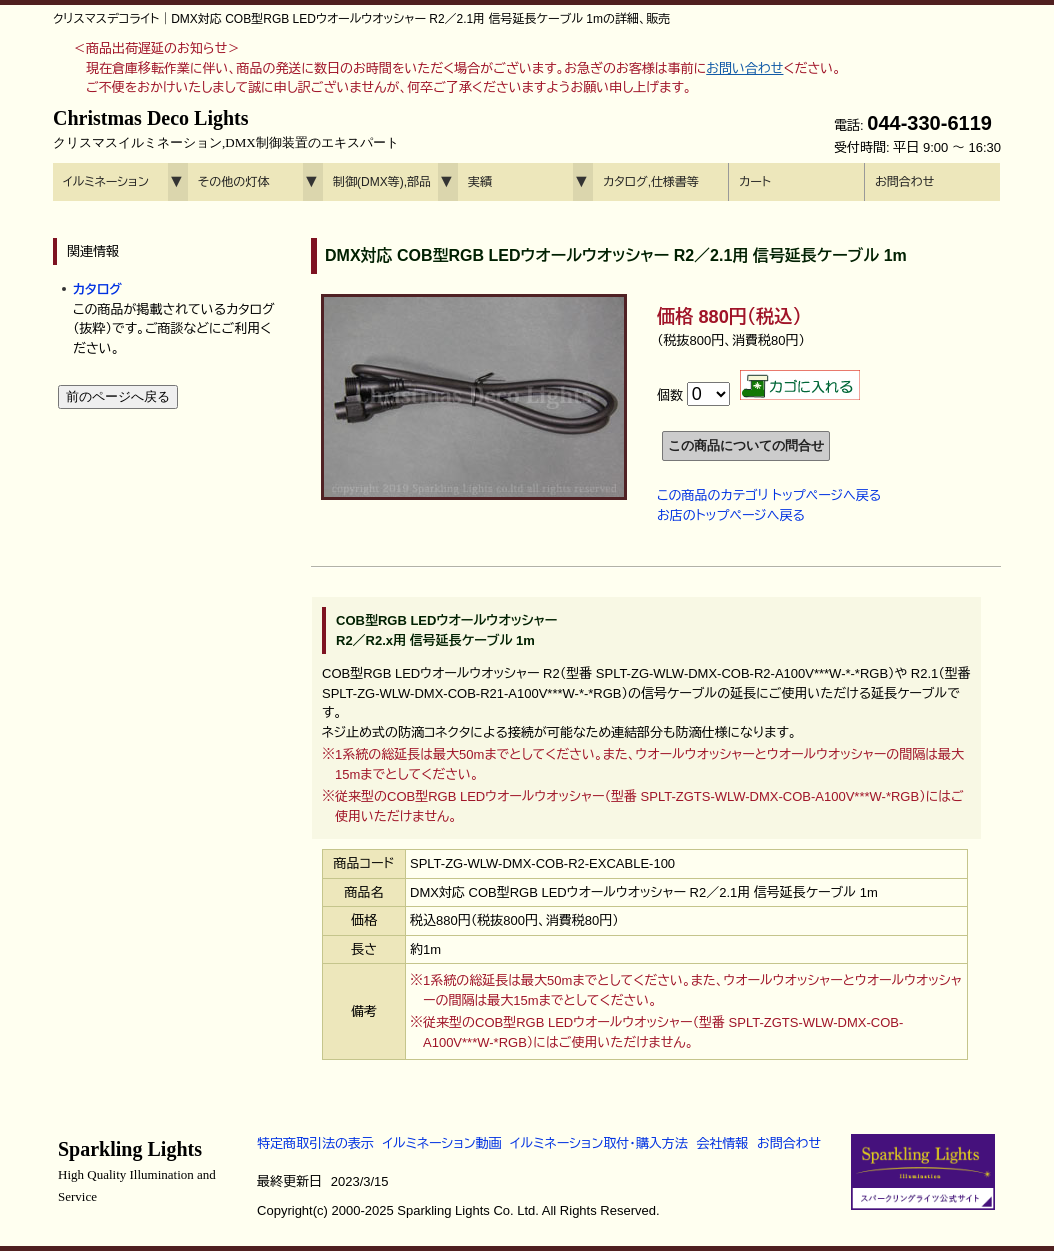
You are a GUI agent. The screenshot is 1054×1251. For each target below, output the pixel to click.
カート (755, 182)
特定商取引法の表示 (315, 1143)
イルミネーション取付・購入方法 (598, 1143)
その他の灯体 (233, 182)
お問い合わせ (744, 68)
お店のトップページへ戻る (731, 515)
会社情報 (722, 1143)
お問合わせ (904, 182)
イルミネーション (106, 182)
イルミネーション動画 (442, 1143)
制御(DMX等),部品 (382, 182)
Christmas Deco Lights (226, 129)
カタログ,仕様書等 (651, 182)
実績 (480, 182)
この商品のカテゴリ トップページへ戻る (769, 495)
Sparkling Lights (137, 1171)
